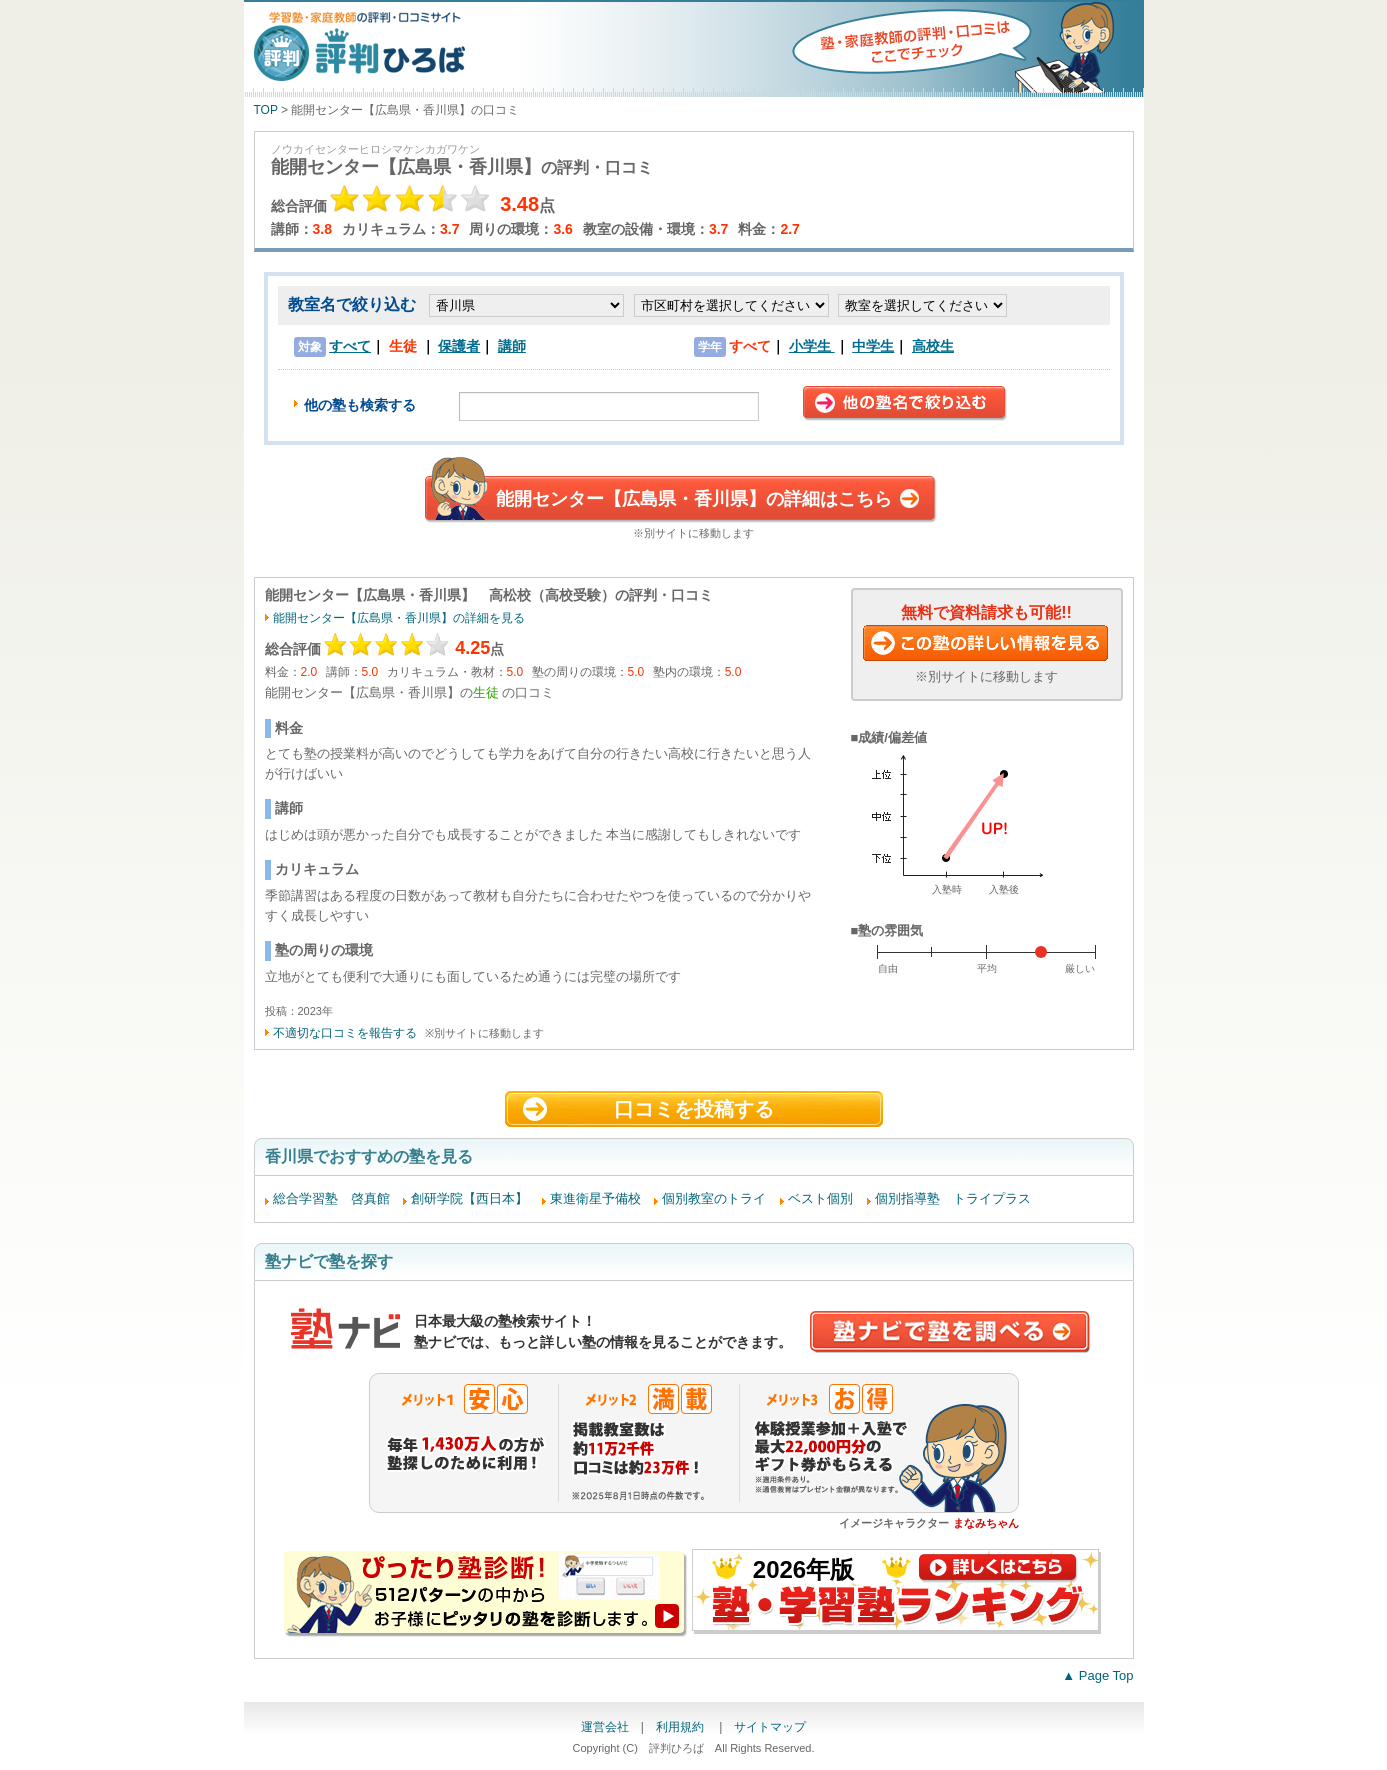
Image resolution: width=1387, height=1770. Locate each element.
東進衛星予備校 (595, 1198)
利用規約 (681, 1727)
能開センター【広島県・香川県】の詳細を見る (399, 618)
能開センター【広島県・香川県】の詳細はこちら (694, 499)
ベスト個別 (820, 1198)
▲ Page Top (1097, 1675)
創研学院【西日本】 (469, 1198)
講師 (512, 346)
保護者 (459, 346)
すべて (350, 346)
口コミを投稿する (694, 1109)
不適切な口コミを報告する (345, 1033)
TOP (266, 110)
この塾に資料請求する (987, 644)
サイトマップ (770, 1727)
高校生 (933, 346)
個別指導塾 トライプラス (953, 1198)
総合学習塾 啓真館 (331, 1198)
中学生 (873, 346)
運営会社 (605, 1727)
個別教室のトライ (714, 1198)
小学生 (812, 346)
